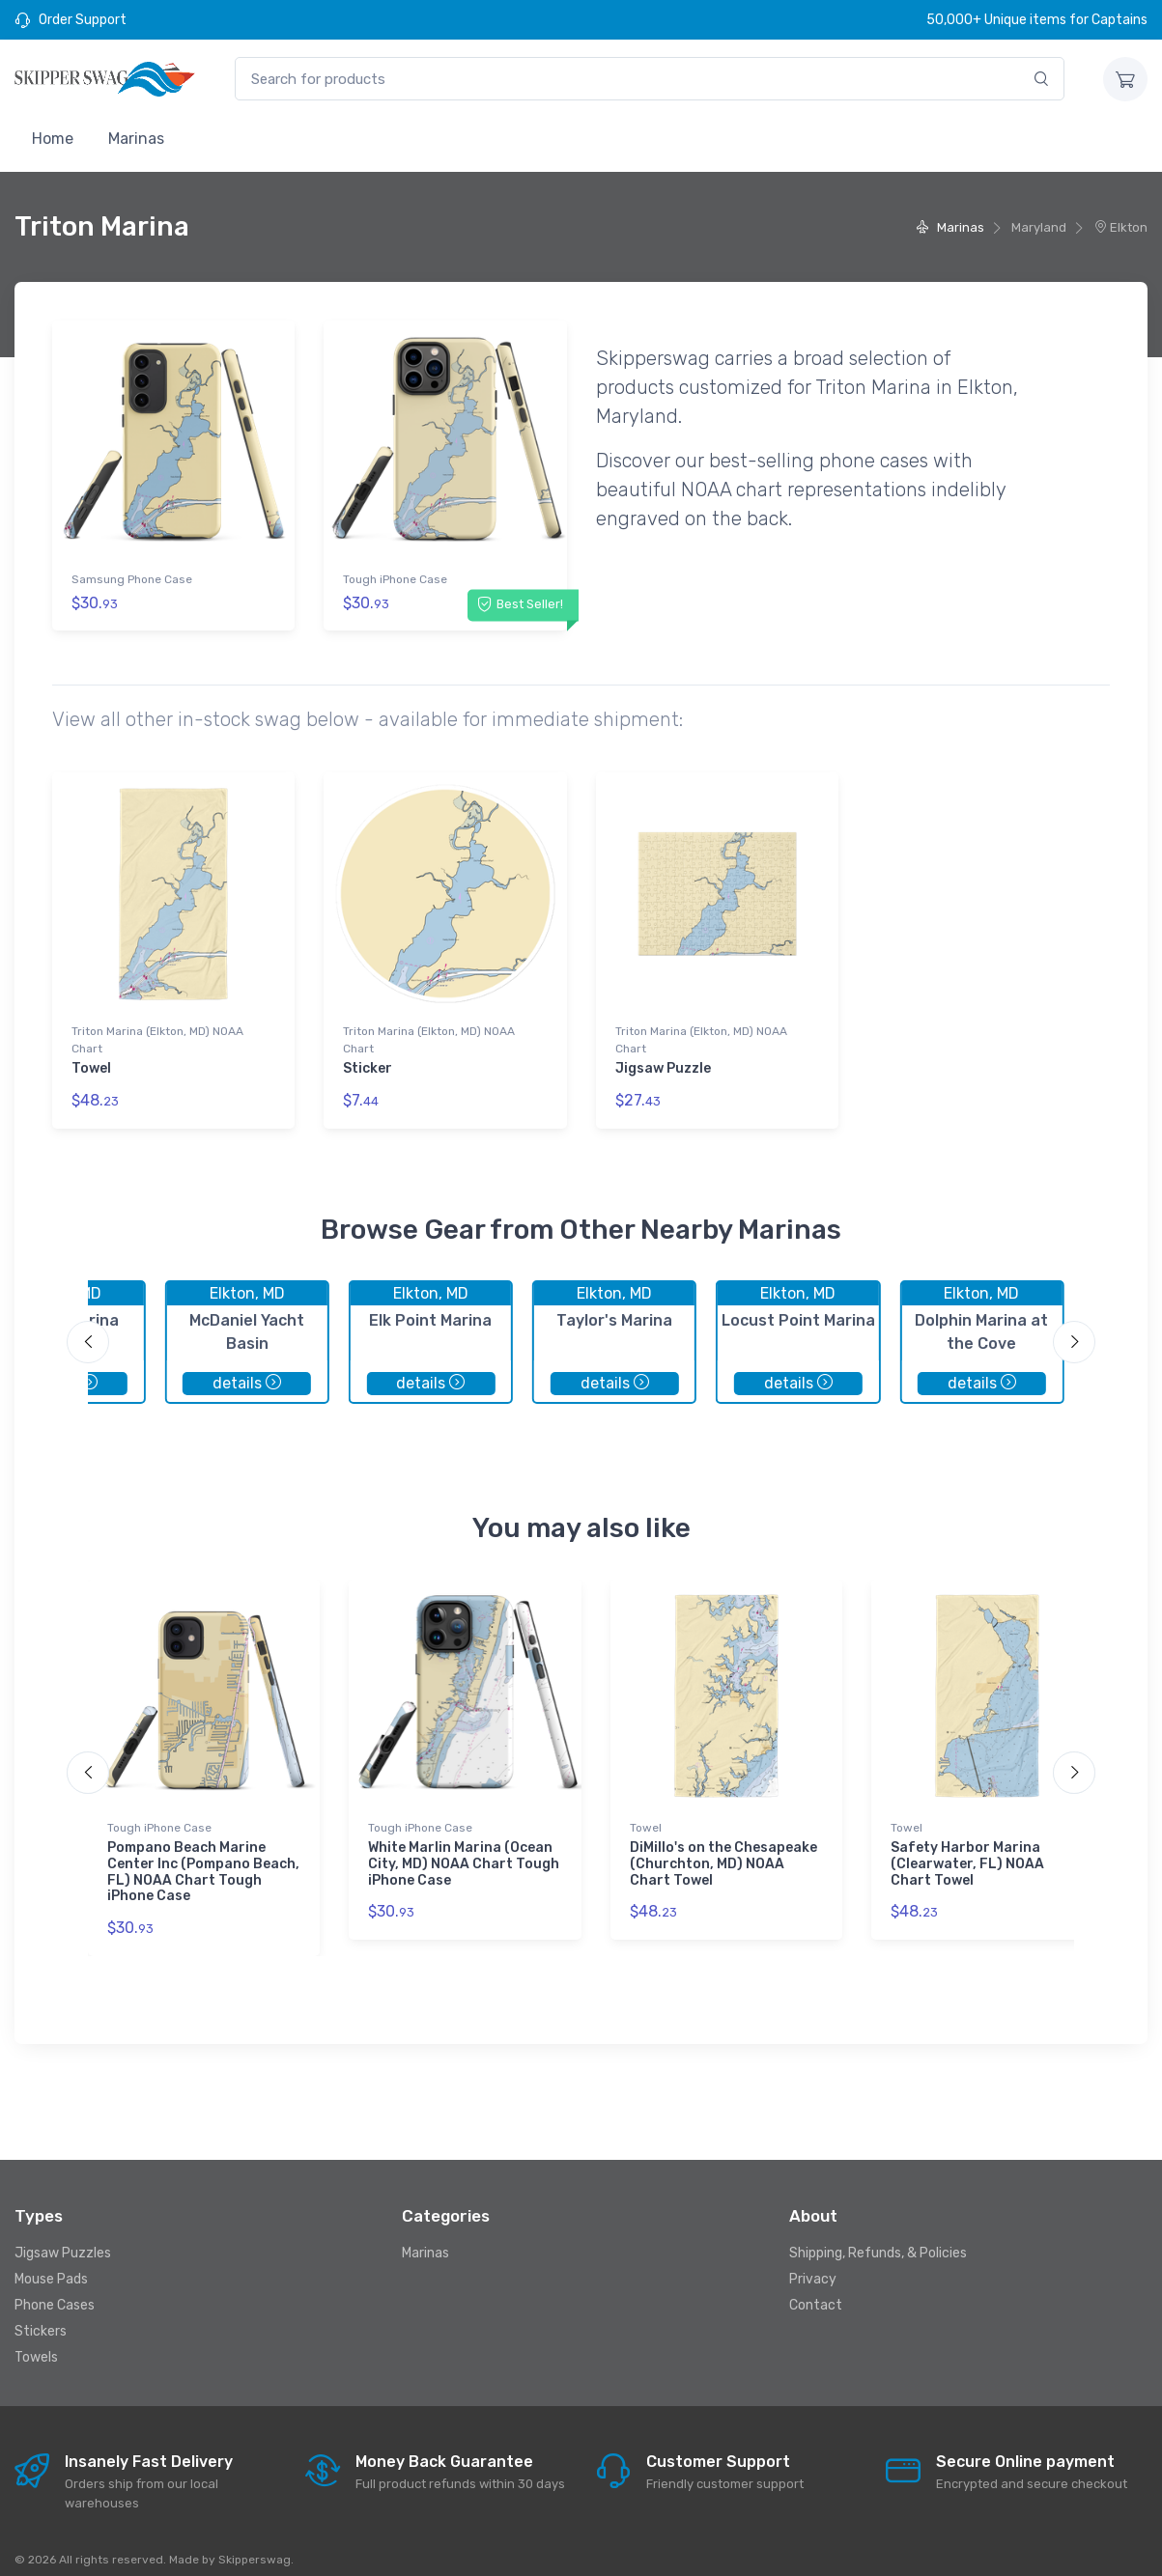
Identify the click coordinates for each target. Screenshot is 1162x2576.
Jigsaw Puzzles (62, 2236)
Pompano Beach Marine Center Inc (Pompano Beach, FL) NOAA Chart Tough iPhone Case (203, 1855)
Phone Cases (54, 2289)
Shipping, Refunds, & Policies (878, 2236)
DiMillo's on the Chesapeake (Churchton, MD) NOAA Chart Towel (723, 1847)
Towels (36, 2341)
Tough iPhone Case (395, 579)
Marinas (136, 138)
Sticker (367, 1060)
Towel (91, 1060)
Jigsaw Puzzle (663, 1060)
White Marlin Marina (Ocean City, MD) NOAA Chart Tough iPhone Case (463, 1847)
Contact (815, 2289)
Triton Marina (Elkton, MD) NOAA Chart (157, 1032)
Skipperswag (254, 2544)
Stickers (40, 2315)
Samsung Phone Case (131, 579)
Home (52, 138)
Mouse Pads (51, 2262)
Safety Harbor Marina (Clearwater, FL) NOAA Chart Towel (967, 1847)
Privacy (812, 2262)
